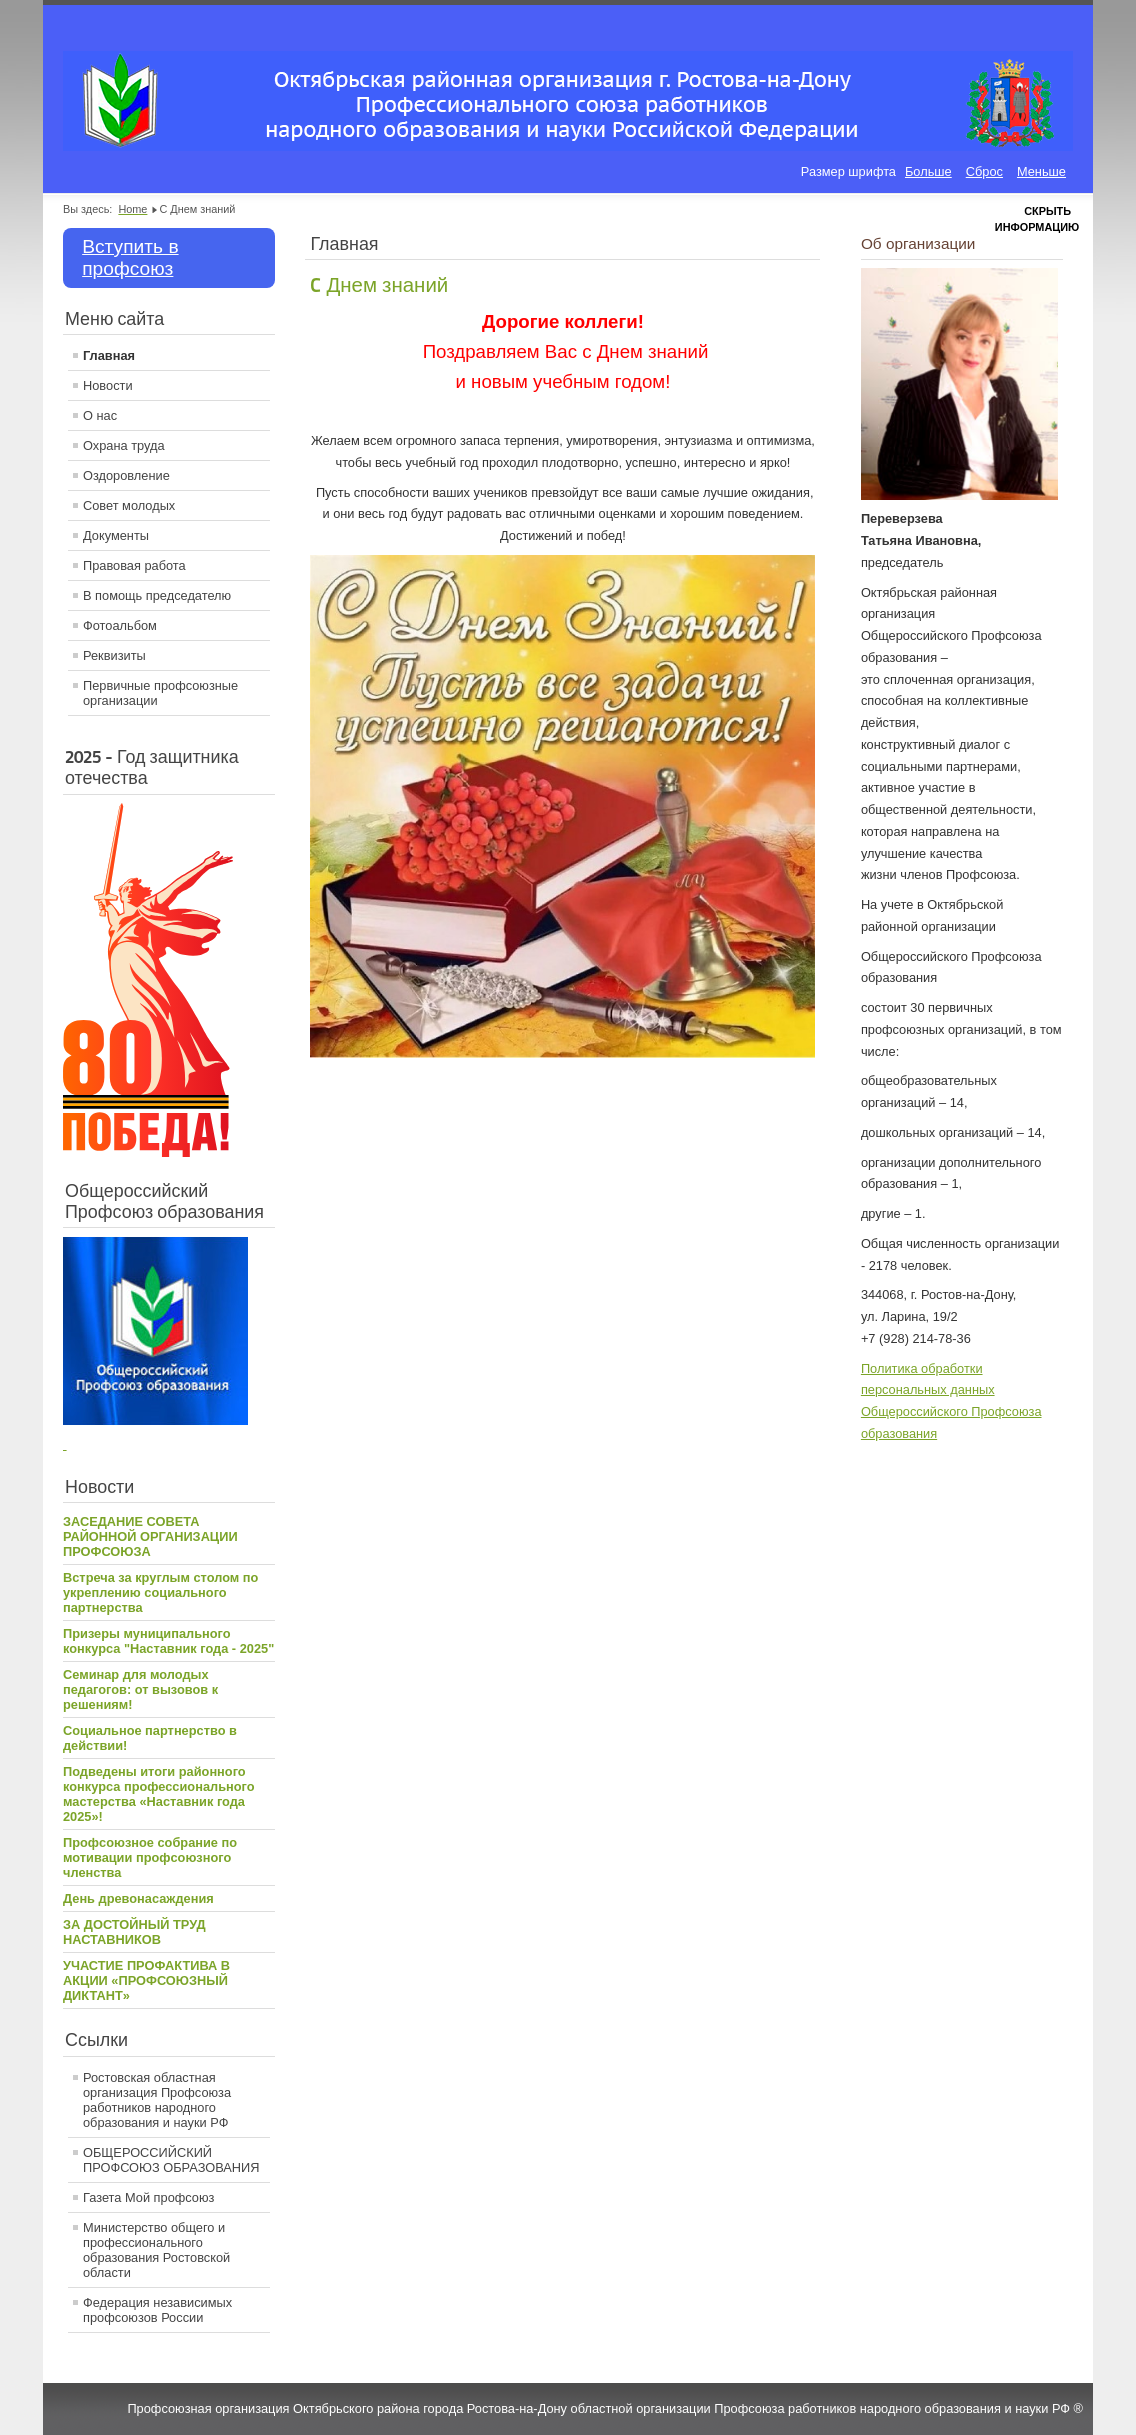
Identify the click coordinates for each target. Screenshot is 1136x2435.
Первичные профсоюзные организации (160, 693)
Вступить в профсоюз (130, 257)
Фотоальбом (120, 625)
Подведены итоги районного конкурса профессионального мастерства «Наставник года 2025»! (159, 1794)
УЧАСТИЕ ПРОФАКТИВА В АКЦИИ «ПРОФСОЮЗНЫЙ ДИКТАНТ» (146, 1980)
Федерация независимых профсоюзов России (157, 2310)
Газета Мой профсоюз (148, 2197)
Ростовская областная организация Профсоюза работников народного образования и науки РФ (157, 2100)
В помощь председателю (157, 595)
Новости (108, 385)
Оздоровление (126, 475)
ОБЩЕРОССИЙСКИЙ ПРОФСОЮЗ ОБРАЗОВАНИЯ (171, 2160)
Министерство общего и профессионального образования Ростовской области (156, 2250)
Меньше (1041, 171)
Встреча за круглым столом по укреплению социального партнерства (160, 1592)
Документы (116, 535)
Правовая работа (134, 565)
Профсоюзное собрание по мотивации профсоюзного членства (150, 1857)
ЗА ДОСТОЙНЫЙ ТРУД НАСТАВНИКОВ (134, 1932)
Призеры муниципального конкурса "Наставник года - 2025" (168, 1641)
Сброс (984, 171)
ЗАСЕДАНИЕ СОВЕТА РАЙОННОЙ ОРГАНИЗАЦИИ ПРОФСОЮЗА (150, 1536)
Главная (109, 355)
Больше (928, 171)
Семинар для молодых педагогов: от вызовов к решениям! (140, 1689)
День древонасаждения (138, 1898)
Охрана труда (124, 445)
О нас (100, 415)
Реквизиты (114, 655)
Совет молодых (129, 505)
